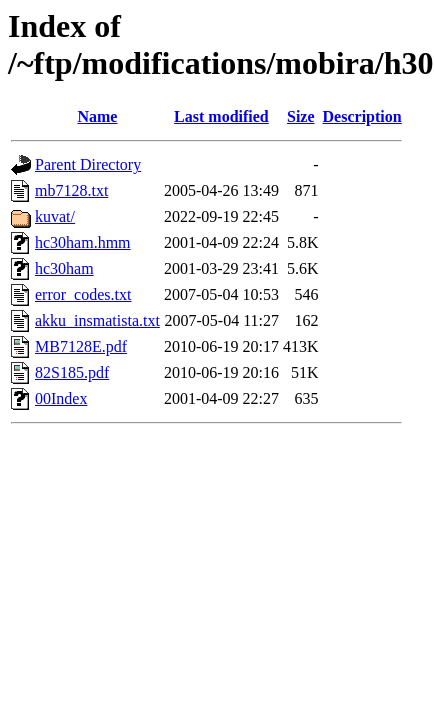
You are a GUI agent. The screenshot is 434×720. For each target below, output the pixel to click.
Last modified (221, 116)
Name (97, 116)
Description (362, 116)
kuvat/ (55, 216)
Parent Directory (88, 164)
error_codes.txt (83, 294)
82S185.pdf (72, 372)
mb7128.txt (71, 190)
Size (301, 116)
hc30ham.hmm (83, 242)
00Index (61, 398)
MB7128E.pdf (81, 346)
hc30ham (64, 268)
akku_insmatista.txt (97, 320)
